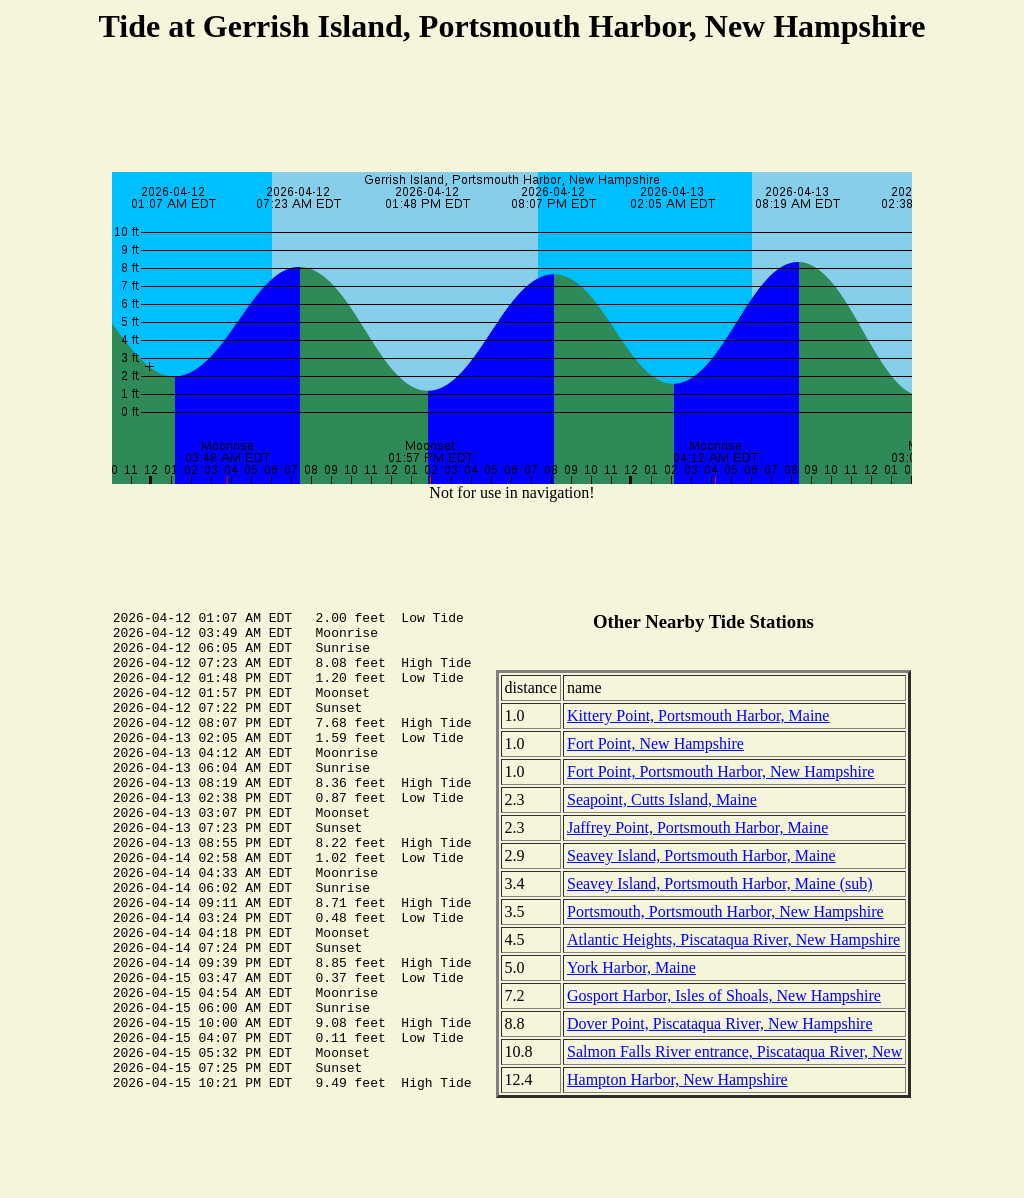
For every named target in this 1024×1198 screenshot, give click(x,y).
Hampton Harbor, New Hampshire (677, 1079)
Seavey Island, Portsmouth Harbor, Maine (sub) (720, 883)
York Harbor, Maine (631, 967)
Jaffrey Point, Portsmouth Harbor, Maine (697, 827)
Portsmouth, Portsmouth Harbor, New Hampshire (725, 911)
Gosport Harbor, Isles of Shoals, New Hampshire (724, 995)
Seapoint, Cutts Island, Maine (662, 799)
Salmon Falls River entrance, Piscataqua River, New (734, 1051)
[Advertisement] (512, 111)
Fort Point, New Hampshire (655, 743)
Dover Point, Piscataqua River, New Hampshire (720, 1023)
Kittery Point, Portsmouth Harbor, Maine (698, 715)
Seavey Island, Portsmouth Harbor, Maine (701, 855)
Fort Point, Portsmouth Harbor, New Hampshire (720, 771)
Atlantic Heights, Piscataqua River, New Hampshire (733, 939)
